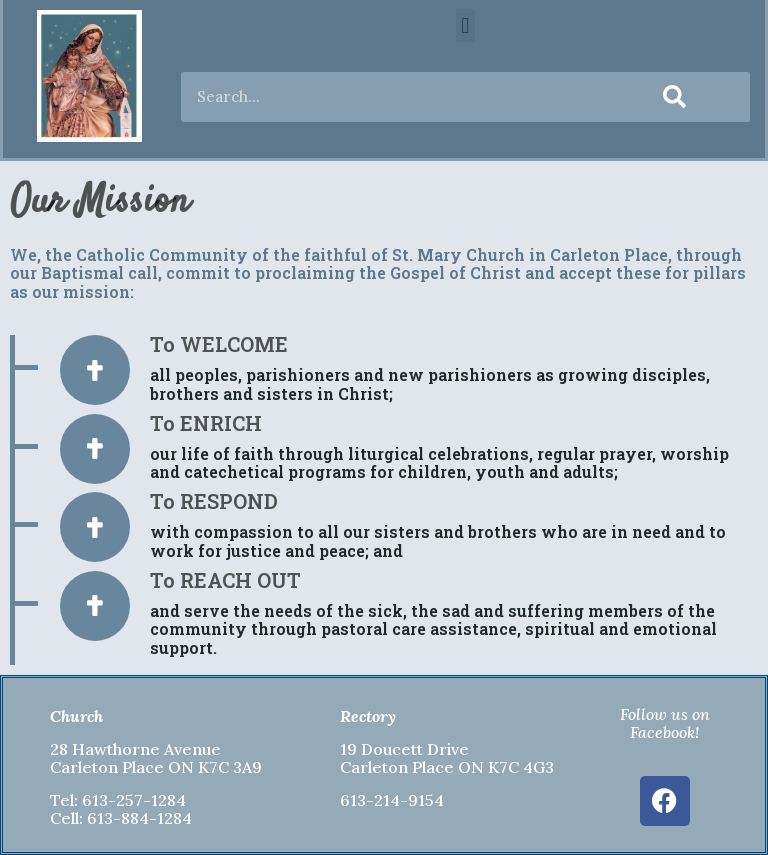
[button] (465, 25)
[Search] (675, 97)
